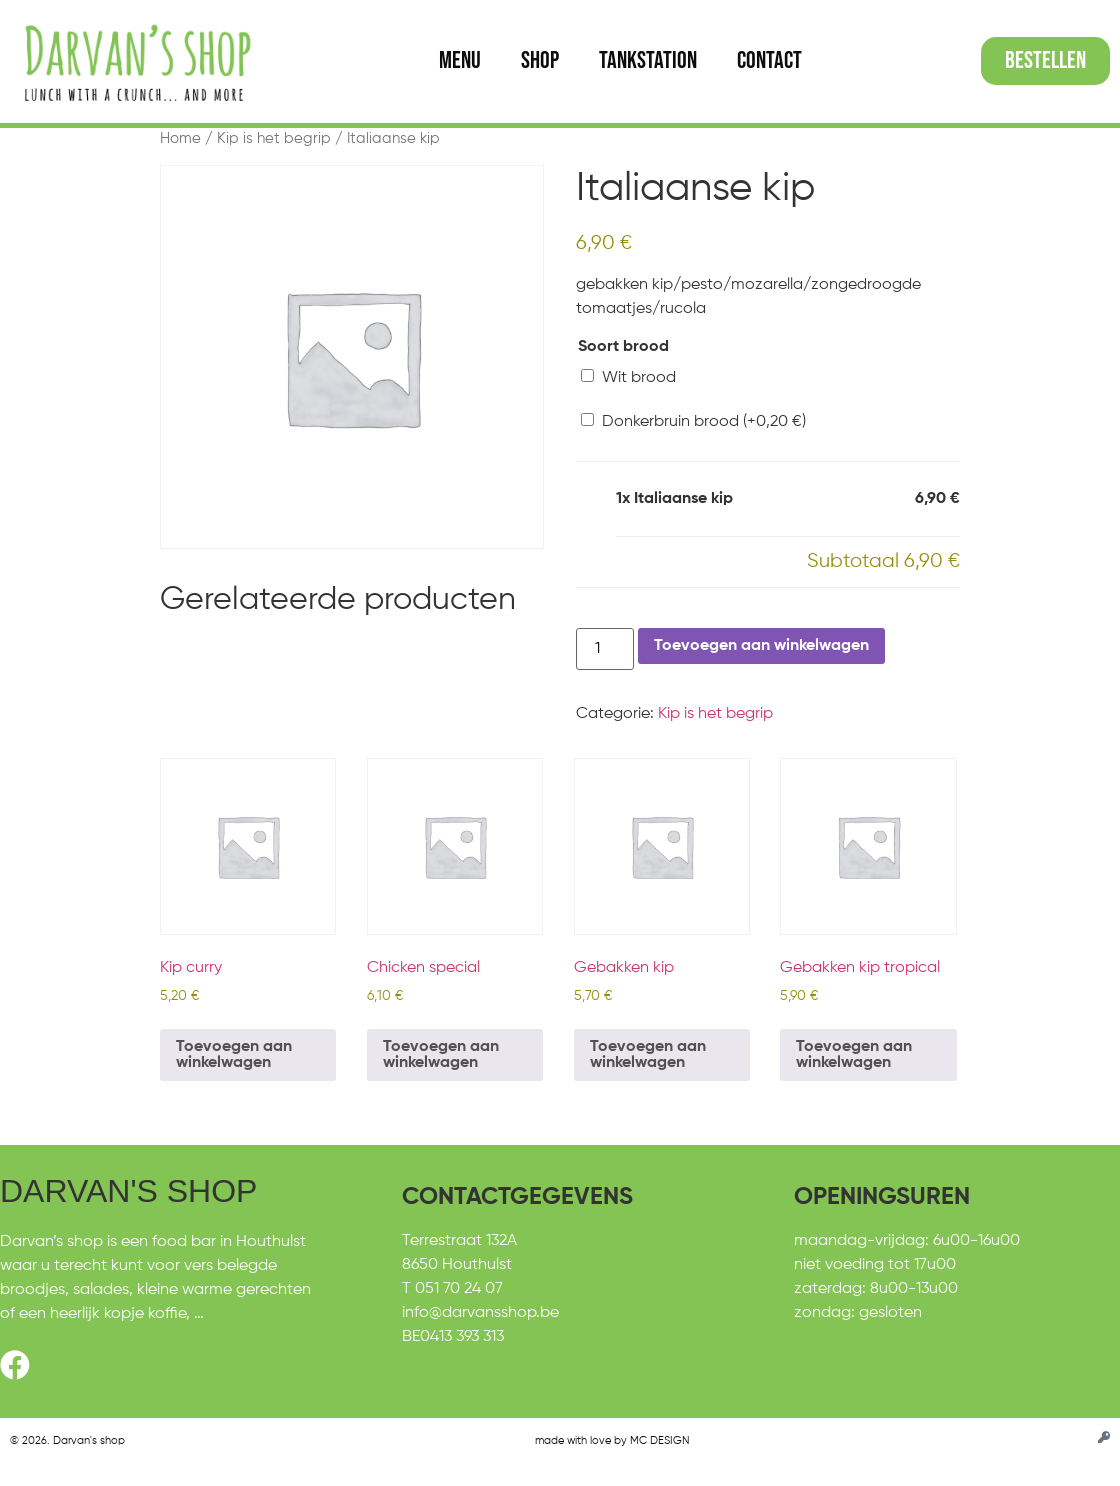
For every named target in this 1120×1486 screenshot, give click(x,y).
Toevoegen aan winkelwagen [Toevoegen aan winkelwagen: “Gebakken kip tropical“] (854, 1055)
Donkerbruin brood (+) (693, 421)
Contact (769, 60)
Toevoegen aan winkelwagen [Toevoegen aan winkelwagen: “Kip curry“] (234, 1055)
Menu (460, 60)
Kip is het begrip (274, 139)
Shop (540, 60)
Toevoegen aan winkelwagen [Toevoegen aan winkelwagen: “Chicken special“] (441, 1055)
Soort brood (623, 347)
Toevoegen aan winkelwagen (761, 646)
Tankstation (648, 60)
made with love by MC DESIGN (612, 1440)
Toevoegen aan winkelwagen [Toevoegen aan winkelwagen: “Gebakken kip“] (648, 1055)
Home (180, 139)
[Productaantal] (605, 649)
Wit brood (628, 377)
